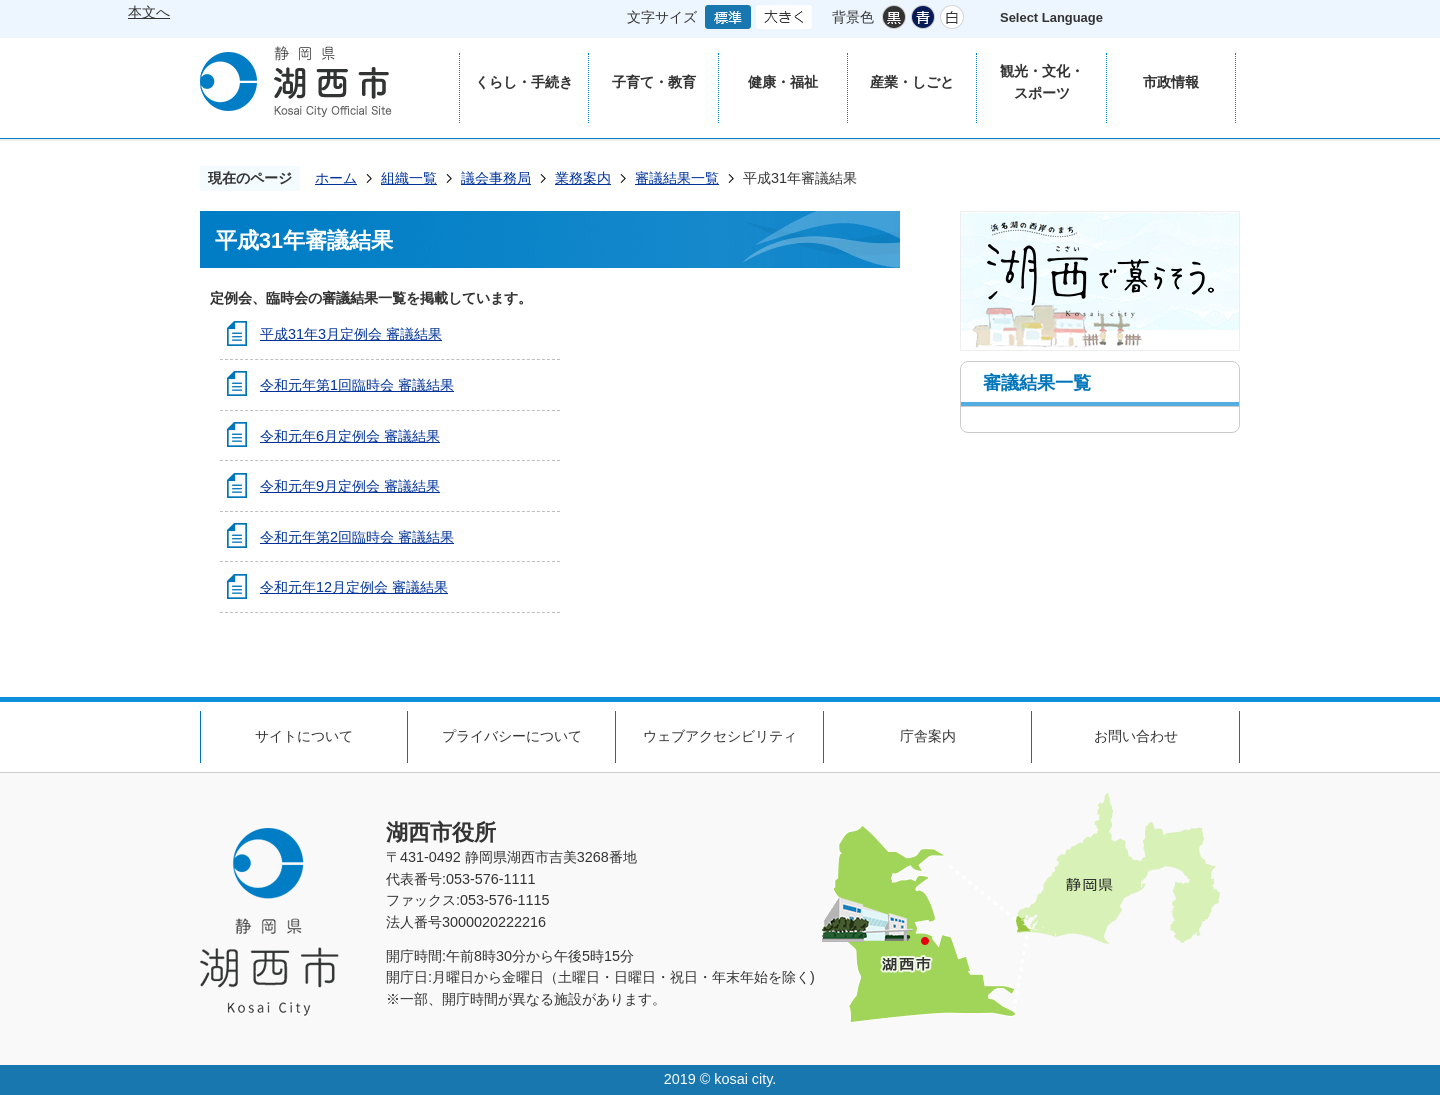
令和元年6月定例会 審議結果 (350, 436)
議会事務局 (496, 178)
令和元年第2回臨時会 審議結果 (357, 537)
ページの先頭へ (1390, 663)
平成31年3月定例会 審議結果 (351, 334)
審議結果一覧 (677, 178)
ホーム (336, 178)
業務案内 (583, 178)
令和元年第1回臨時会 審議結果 (357, 385)
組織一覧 (409, 178)
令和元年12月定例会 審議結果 (354, 587)
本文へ (149, 12)
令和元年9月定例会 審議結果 (350, 486)
